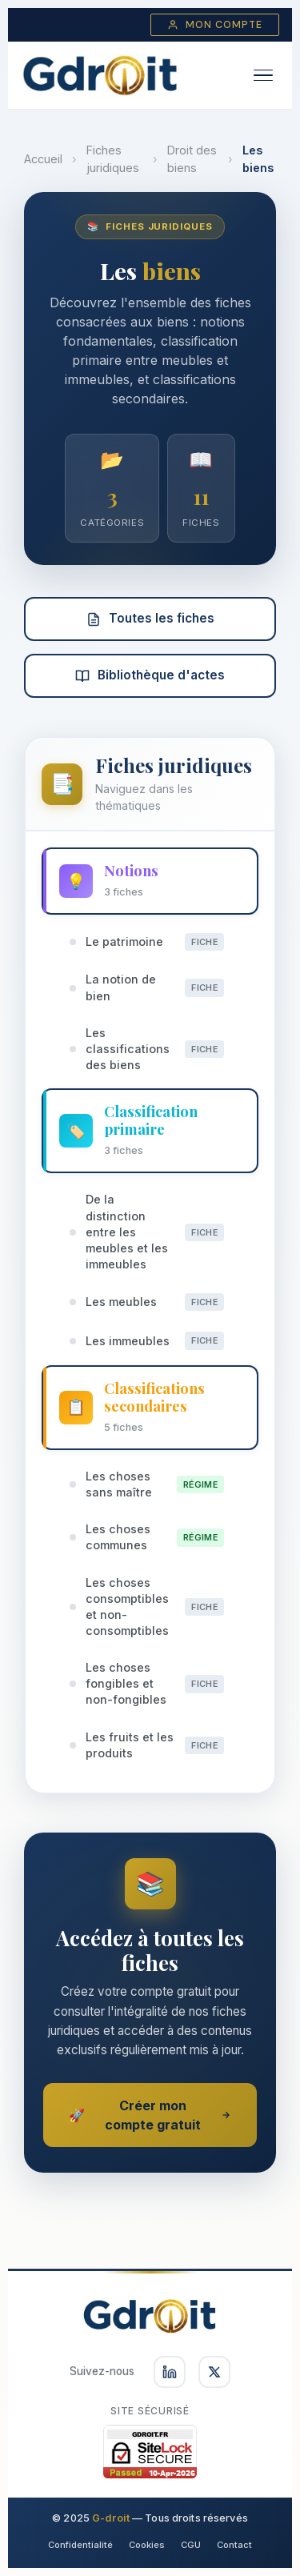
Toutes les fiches (150, 618)
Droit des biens (192, 158)
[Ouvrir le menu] (263, 75)
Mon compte (214, 24)
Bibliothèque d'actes (150, 675)
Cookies (147, 2544)
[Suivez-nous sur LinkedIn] (170, 2372)
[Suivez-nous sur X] (214, 2372)
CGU (191, 2544)
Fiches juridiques (112, 158)
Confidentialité (80, 2544)
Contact (234, 2544)
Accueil (43, 159)
